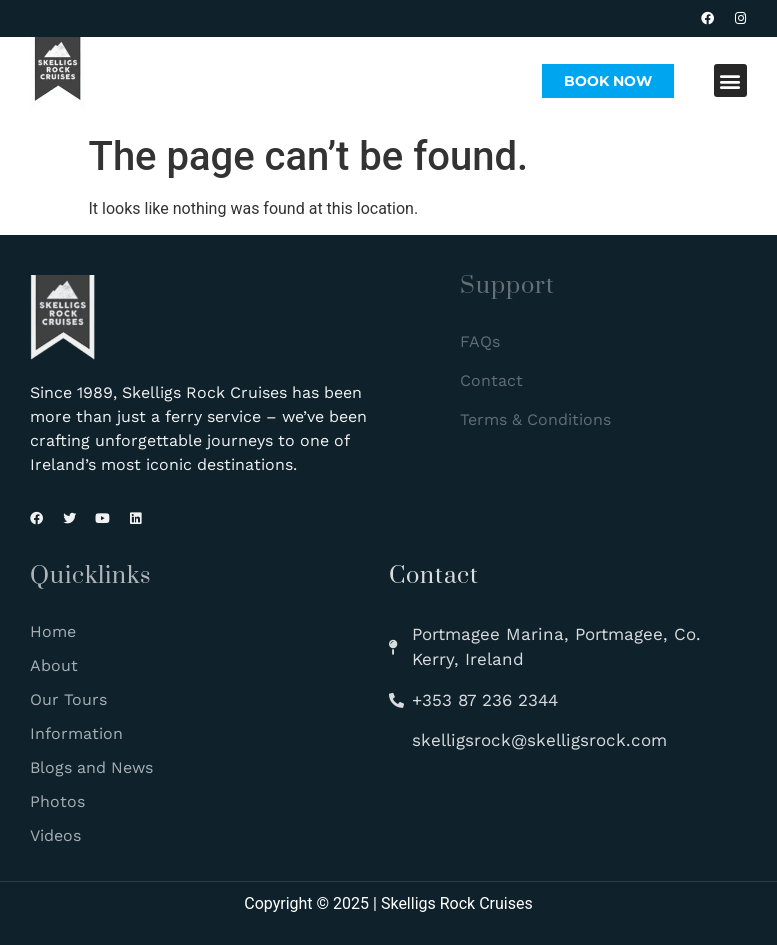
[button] (730, 80)
